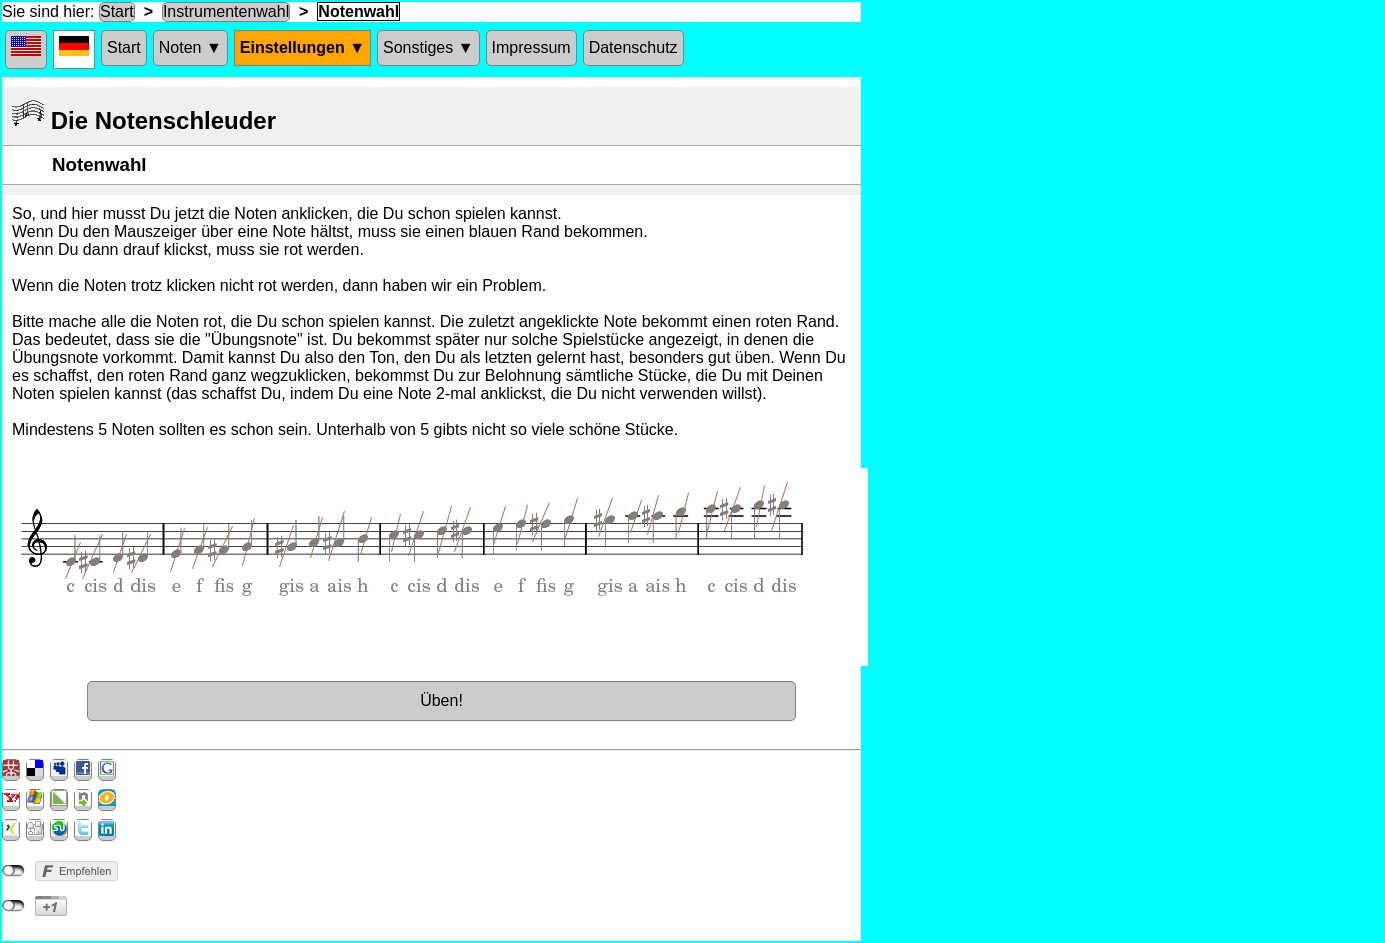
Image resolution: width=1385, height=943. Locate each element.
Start (117, 11)
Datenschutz (633, 47)
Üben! (441, 700)
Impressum (531, 47)
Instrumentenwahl (226, 11)
